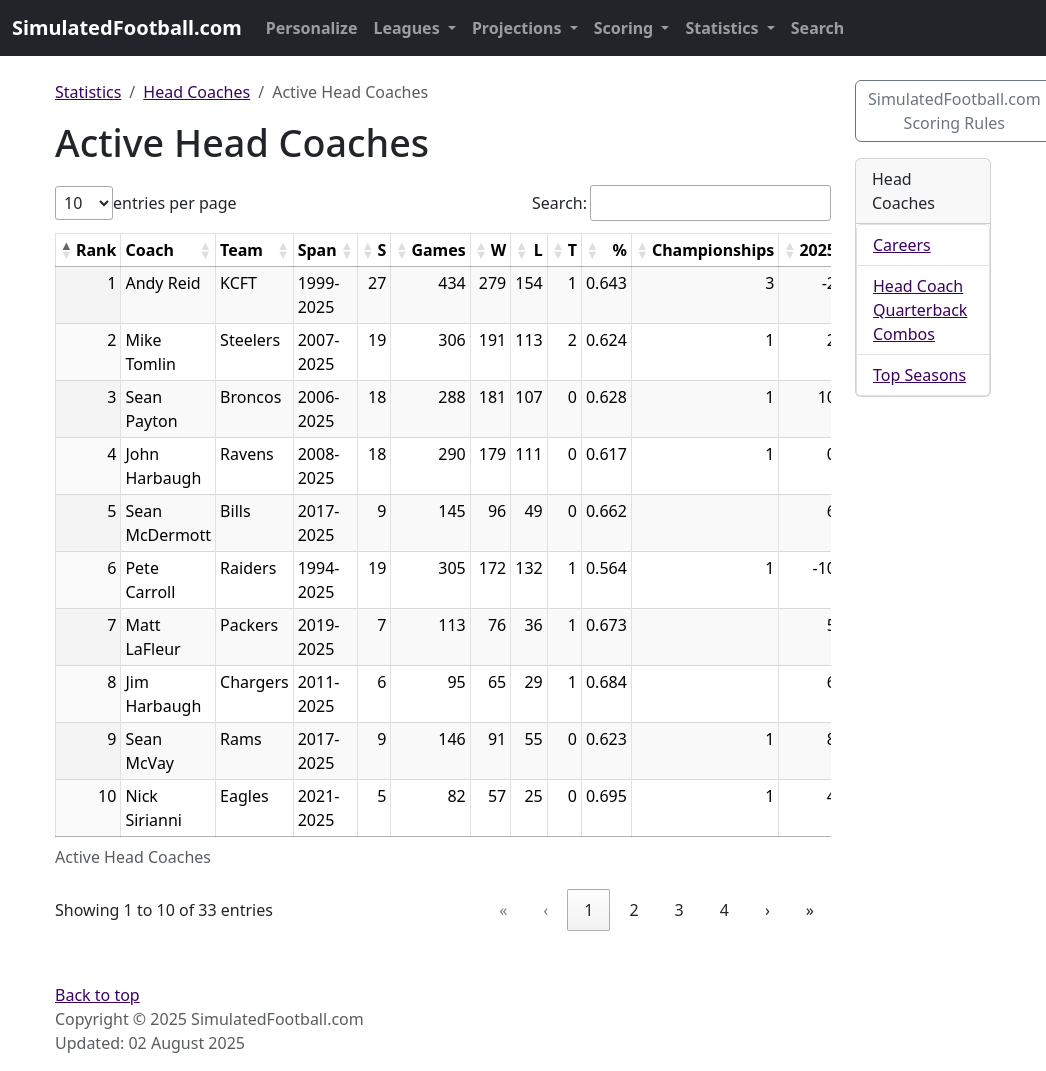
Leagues (409, 28)
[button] (66, 250)
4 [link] (724, 910)
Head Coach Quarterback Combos (920, 310)
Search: (559, 203)
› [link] (767, 910)
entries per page (175, 203)
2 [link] (633, 910)
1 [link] (588, 910)
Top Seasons (919, 375)
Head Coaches (196, 92)
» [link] (810, 910)
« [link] (503, 910)
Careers (902, 245)
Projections (519, 28)
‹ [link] (545, 910)
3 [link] (679, 910)
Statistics (723, 28)
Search (817, 28)
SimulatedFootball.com (127, 27)
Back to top (97, 995)
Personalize (312, 28)
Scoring (626, 28)
